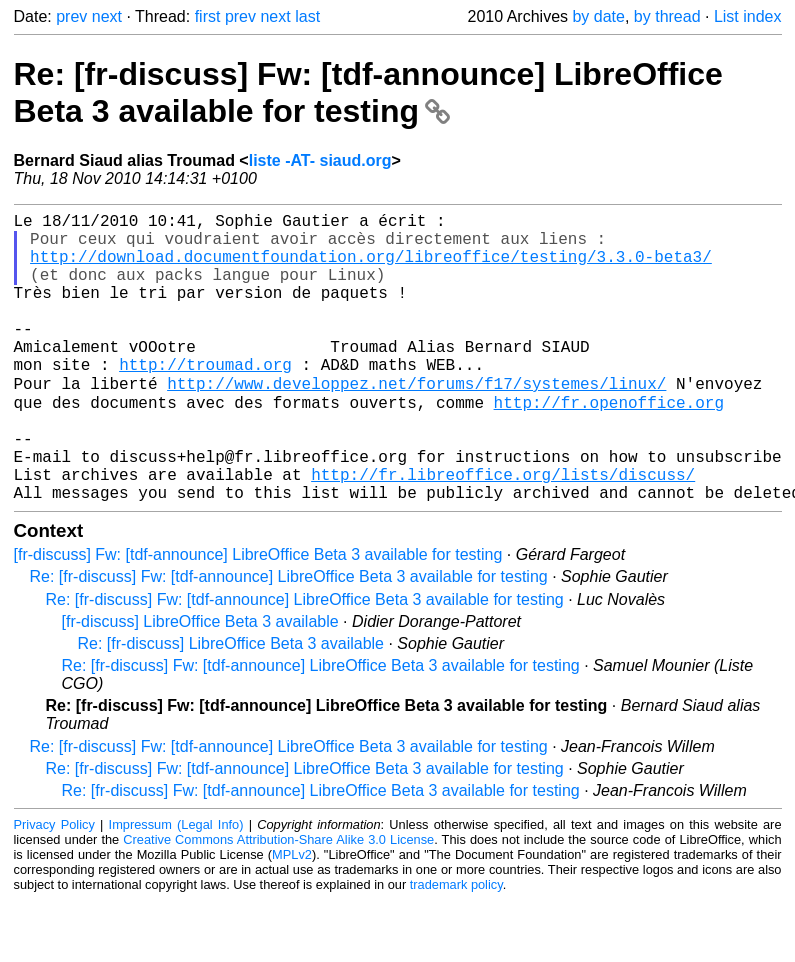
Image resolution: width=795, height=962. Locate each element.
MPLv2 (292, 916)
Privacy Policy (54, 886)
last (307, 16)
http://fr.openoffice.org (609, 444)
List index (748, 16)
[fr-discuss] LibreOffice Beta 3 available (200, 683)
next (107, 16)
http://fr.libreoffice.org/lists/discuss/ (503, 532)
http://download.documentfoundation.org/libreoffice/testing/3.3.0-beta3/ (371, 268)
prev (71, 16)
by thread (667, 16)
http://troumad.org (205, 400)
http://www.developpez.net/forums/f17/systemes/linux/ (416, 422)
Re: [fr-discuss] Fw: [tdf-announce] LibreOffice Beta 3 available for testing (368, 92)
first (208, 16)
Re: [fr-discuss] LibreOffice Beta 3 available (231, 705)
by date (598, 16)
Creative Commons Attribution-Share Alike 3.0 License (278, 901)
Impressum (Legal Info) (176, 886)
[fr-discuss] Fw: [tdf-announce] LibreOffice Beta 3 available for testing (258, 616)
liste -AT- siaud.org (320, 160)
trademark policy (456, 946)
